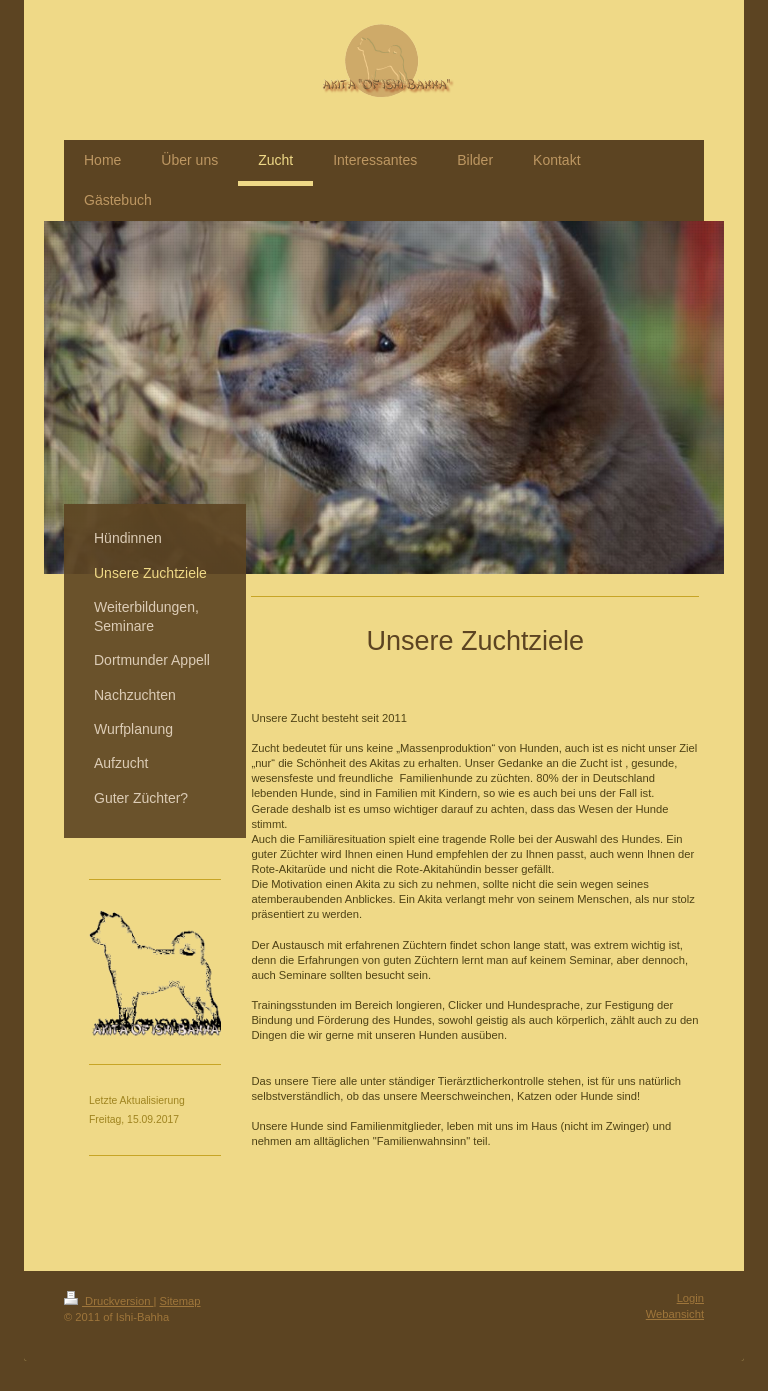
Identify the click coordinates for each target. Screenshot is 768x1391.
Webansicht (675, 1314)
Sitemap (180, 1301)
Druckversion (109, 1301)
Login (690, 1298)
